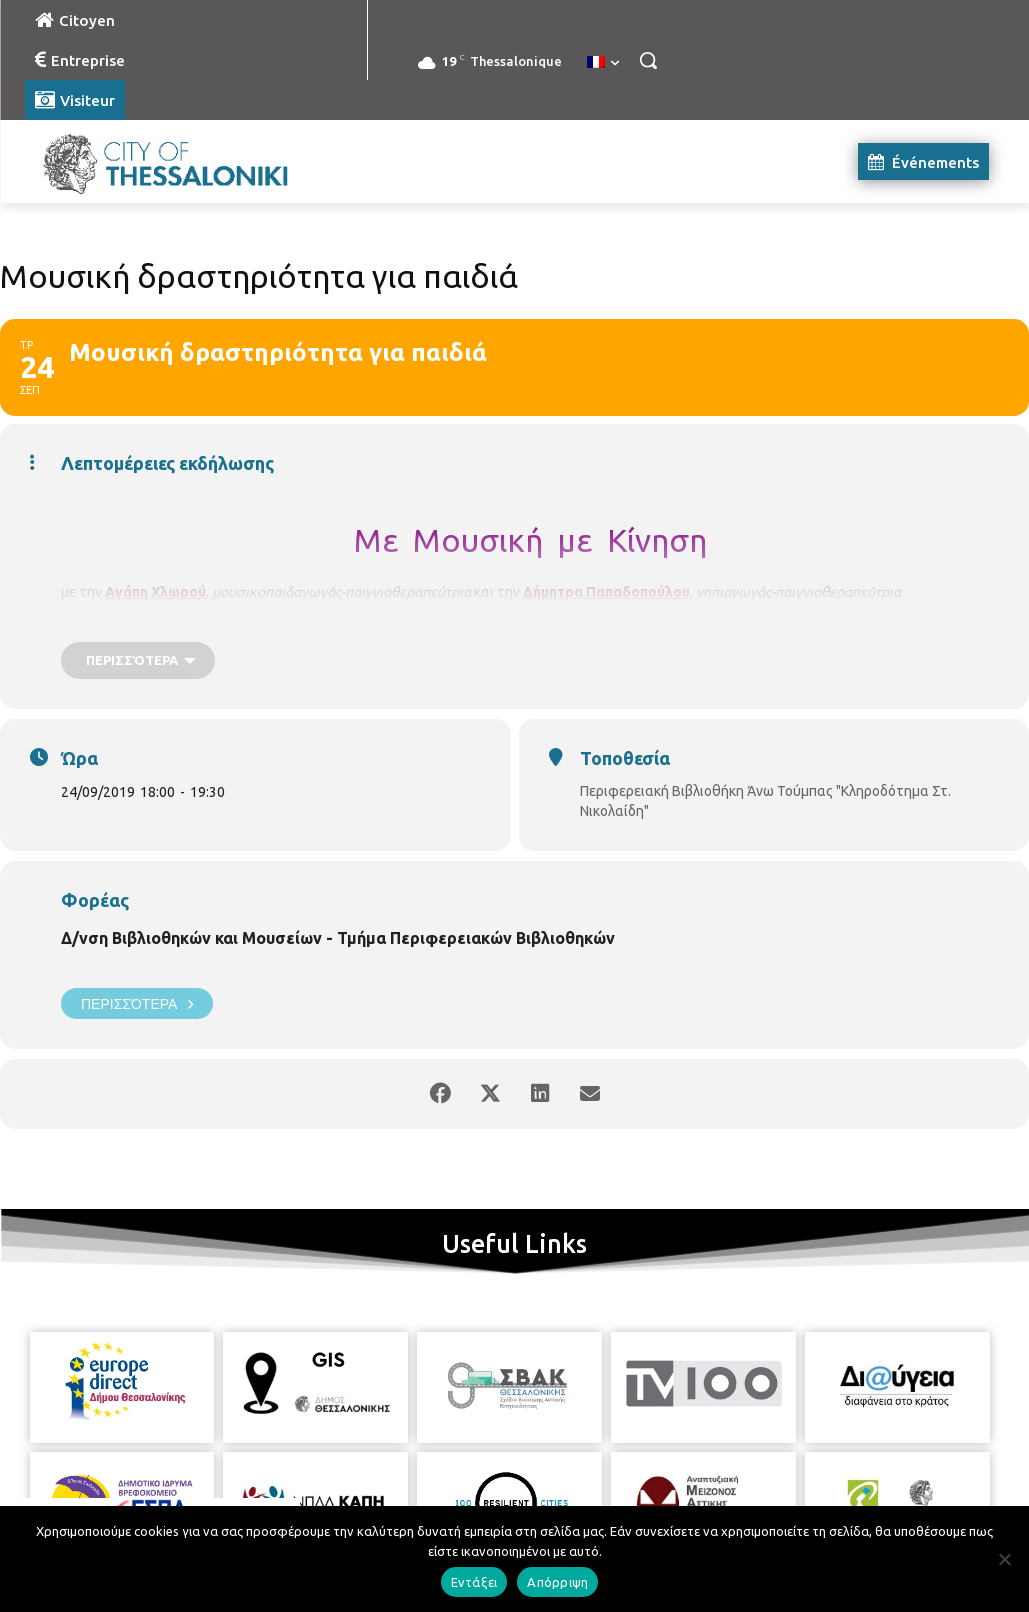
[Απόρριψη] (1004, 1559)
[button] (648, 60)
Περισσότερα (137, 1003)
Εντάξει (474, 1582)
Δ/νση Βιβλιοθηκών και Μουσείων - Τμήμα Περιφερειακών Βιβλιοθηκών (338, 938)
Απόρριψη (557, 1582)
